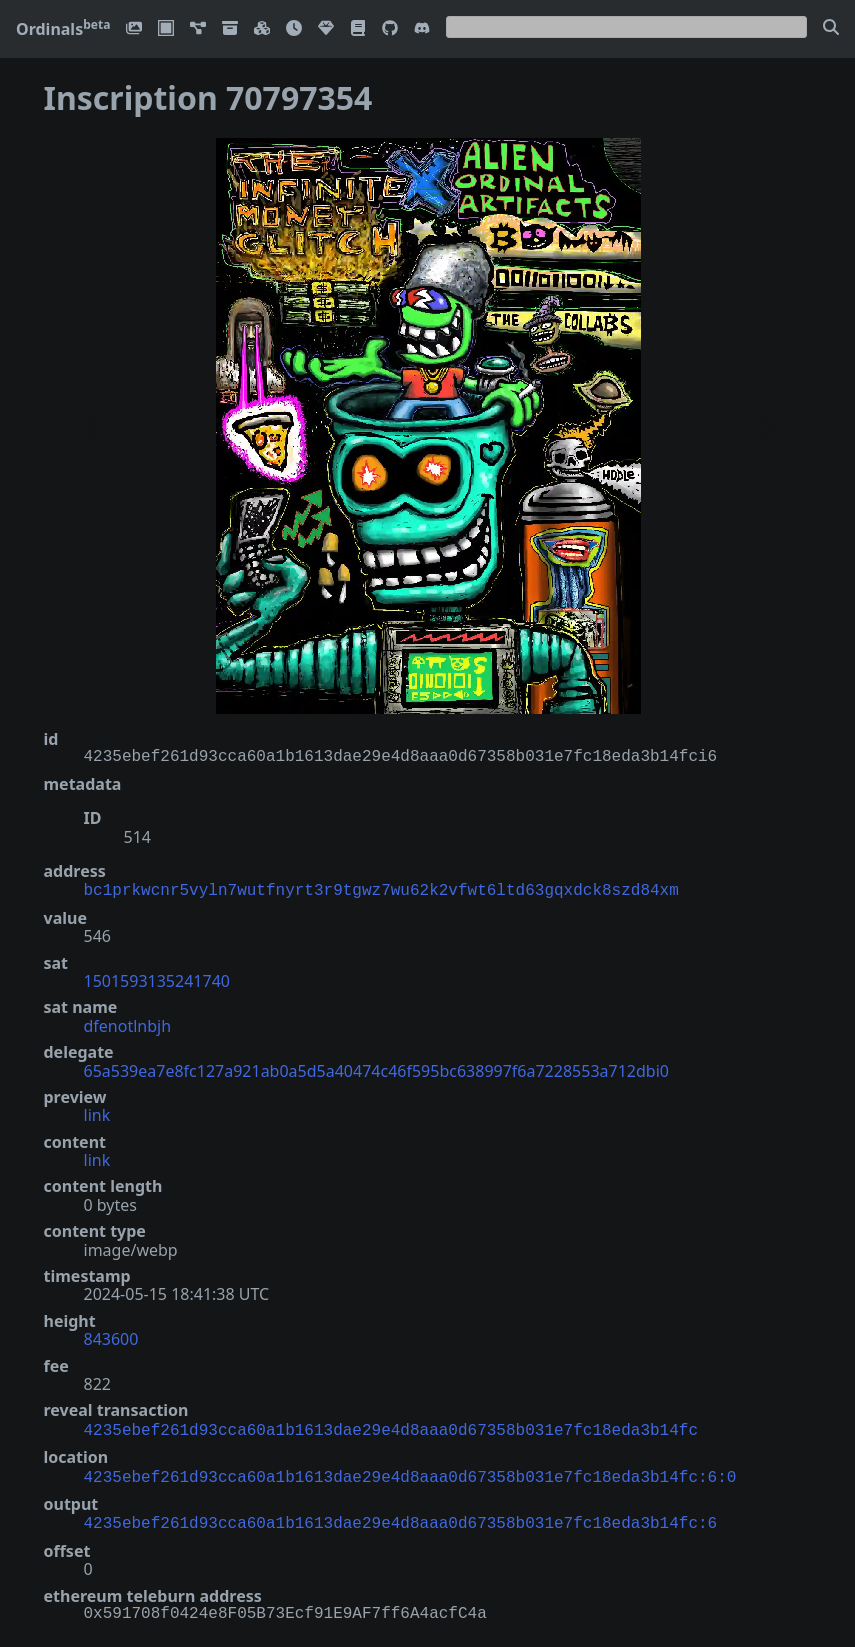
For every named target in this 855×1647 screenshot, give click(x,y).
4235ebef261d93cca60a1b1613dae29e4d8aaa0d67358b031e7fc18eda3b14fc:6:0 (410, 1472)
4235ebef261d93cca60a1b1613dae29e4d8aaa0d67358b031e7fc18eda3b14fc (391, 1427)
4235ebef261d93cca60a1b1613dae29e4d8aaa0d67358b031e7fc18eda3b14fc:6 (401, 1516)
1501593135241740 (157, 979)
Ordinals (63, 29)
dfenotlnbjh (128, 1024)
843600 (111, 1337)
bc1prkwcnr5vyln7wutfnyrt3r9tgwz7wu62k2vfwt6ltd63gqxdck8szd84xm (381, 889)
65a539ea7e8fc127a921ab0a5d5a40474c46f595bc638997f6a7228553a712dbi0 (376, 1069)
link (97, 1113)
